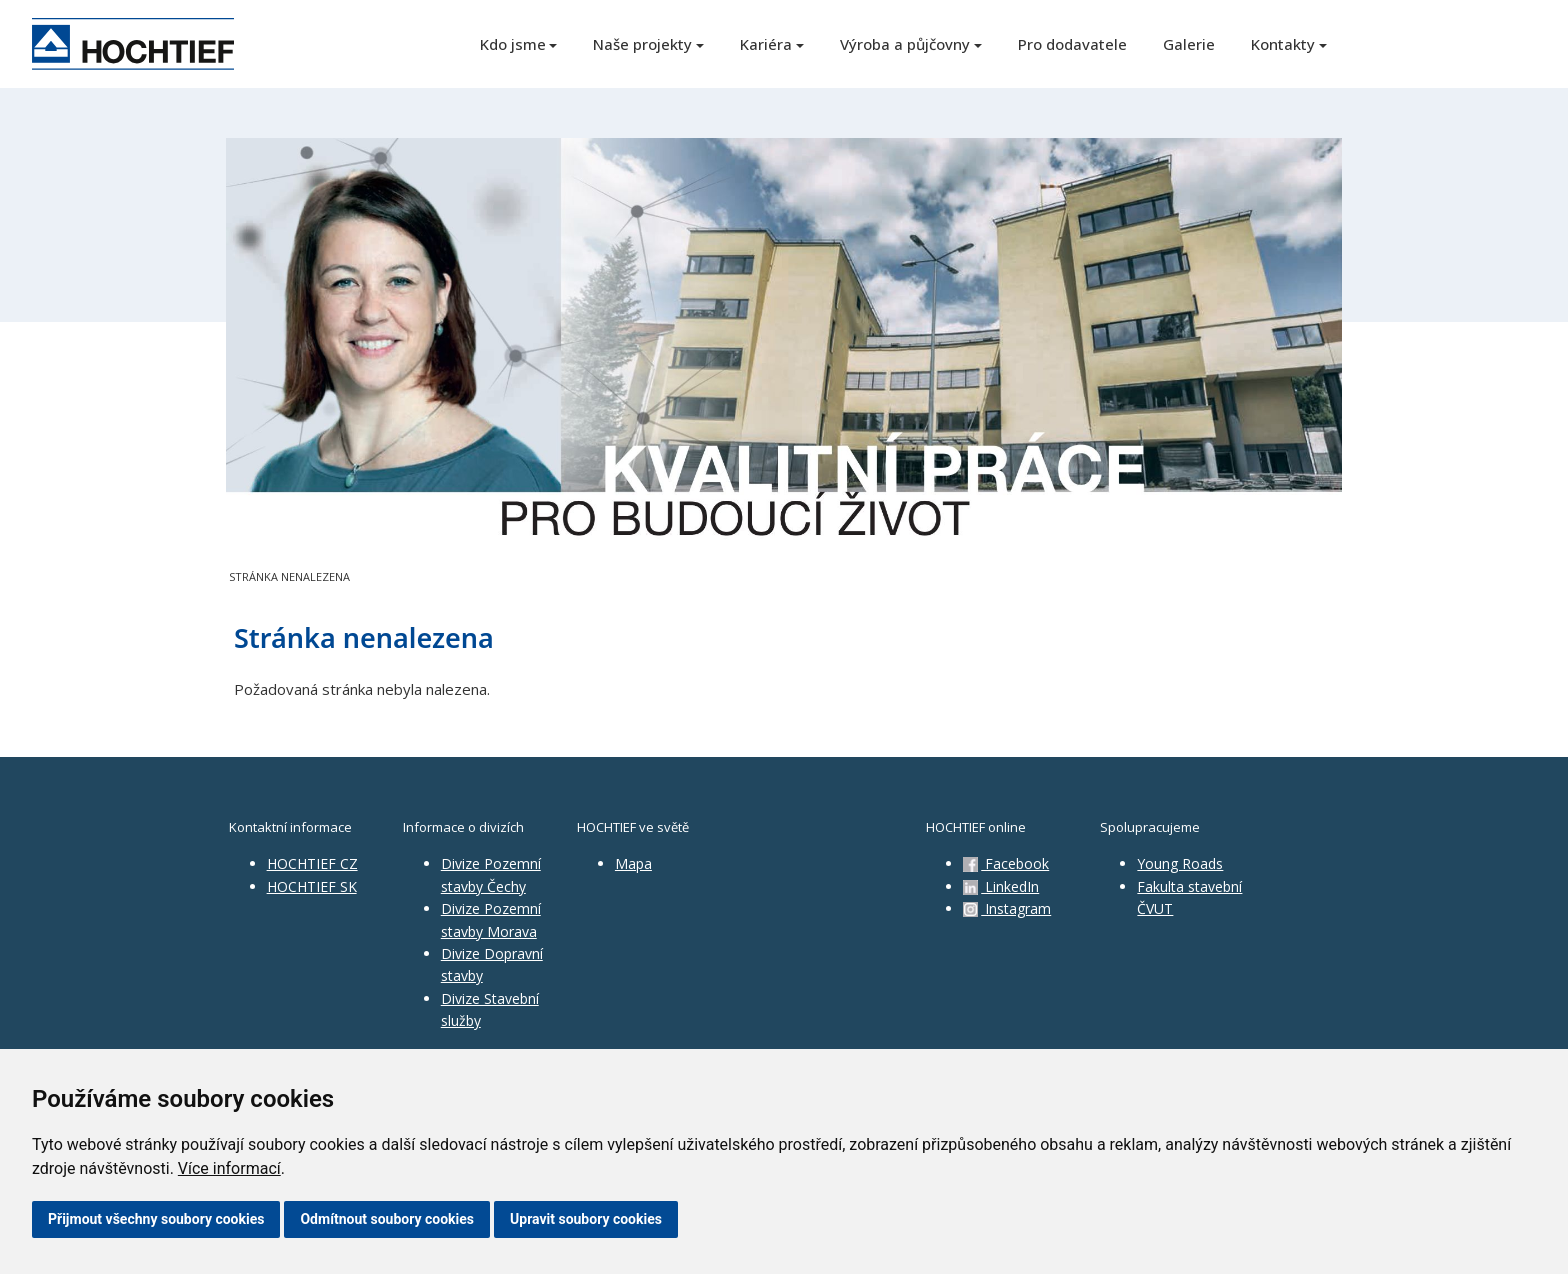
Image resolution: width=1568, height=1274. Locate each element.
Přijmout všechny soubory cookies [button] (156, 1219)
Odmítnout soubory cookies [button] (387, 1219)
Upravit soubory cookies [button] (586, 1219)
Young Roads (1180, 863)
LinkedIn (1001, 886)
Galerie (1189, 44)
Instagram (1007, 908)
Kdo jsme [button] (513, 44)
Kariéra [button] (766, 44)
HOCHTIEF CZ (312, 863)
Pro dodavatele (1072, 44)
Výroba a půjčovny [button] (905, 44)
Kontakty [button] (1283, 44)
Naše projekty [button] (642, 44)
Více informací (229, 1168)
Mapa (633, 863)
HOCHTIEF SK (312, 886)
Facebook (1006, 863)
